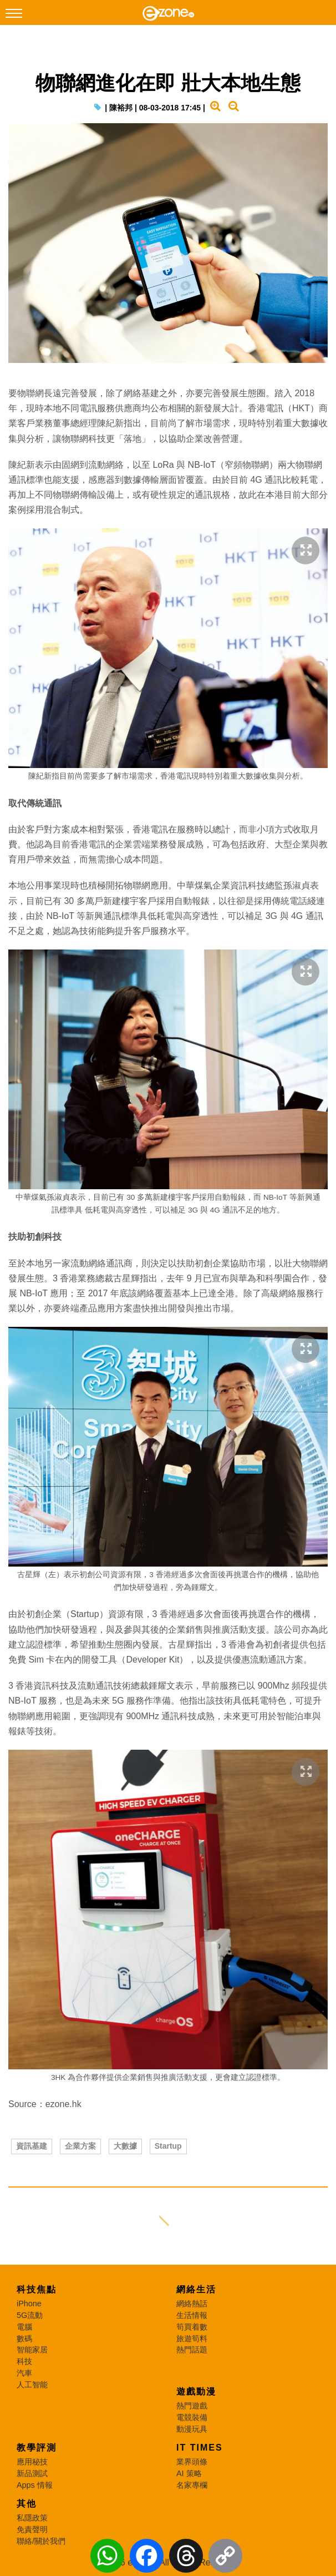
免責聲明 (32, 2529)
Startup (168, 2145)
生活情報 (191, 2315)
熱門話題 (191, 2349)
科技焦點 (37, 2289)
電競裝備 (191, 2417)
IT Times (199, 2447)
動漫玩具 (191, 2429)
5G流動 (30, 2315)
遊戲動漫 (196, 2391)
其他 (27, 2503)
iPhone (29, 2303)
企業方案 (80, 2145)
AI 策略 (189, 2473)
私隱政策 (32, 2517)
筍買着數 (191, 2326)
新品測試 (32, 2473)
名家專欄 (191, 2485)
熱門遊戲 (191, 2405)
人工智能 (32, 2384)
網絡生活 (196, 2289)
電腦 (24, 2326)
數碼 (24, 2338)
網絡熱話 (191, 2303)
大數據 (125, 2145)
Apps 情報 (35, 2485)
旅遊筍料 (191, 2338)
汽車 (24, 2372)
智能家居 (32, 2349)
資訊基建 (31, 2145)
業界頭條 (191, 2461)
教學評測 (37, 2447)
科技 (24, 2361)
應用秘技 (32, 2461)
